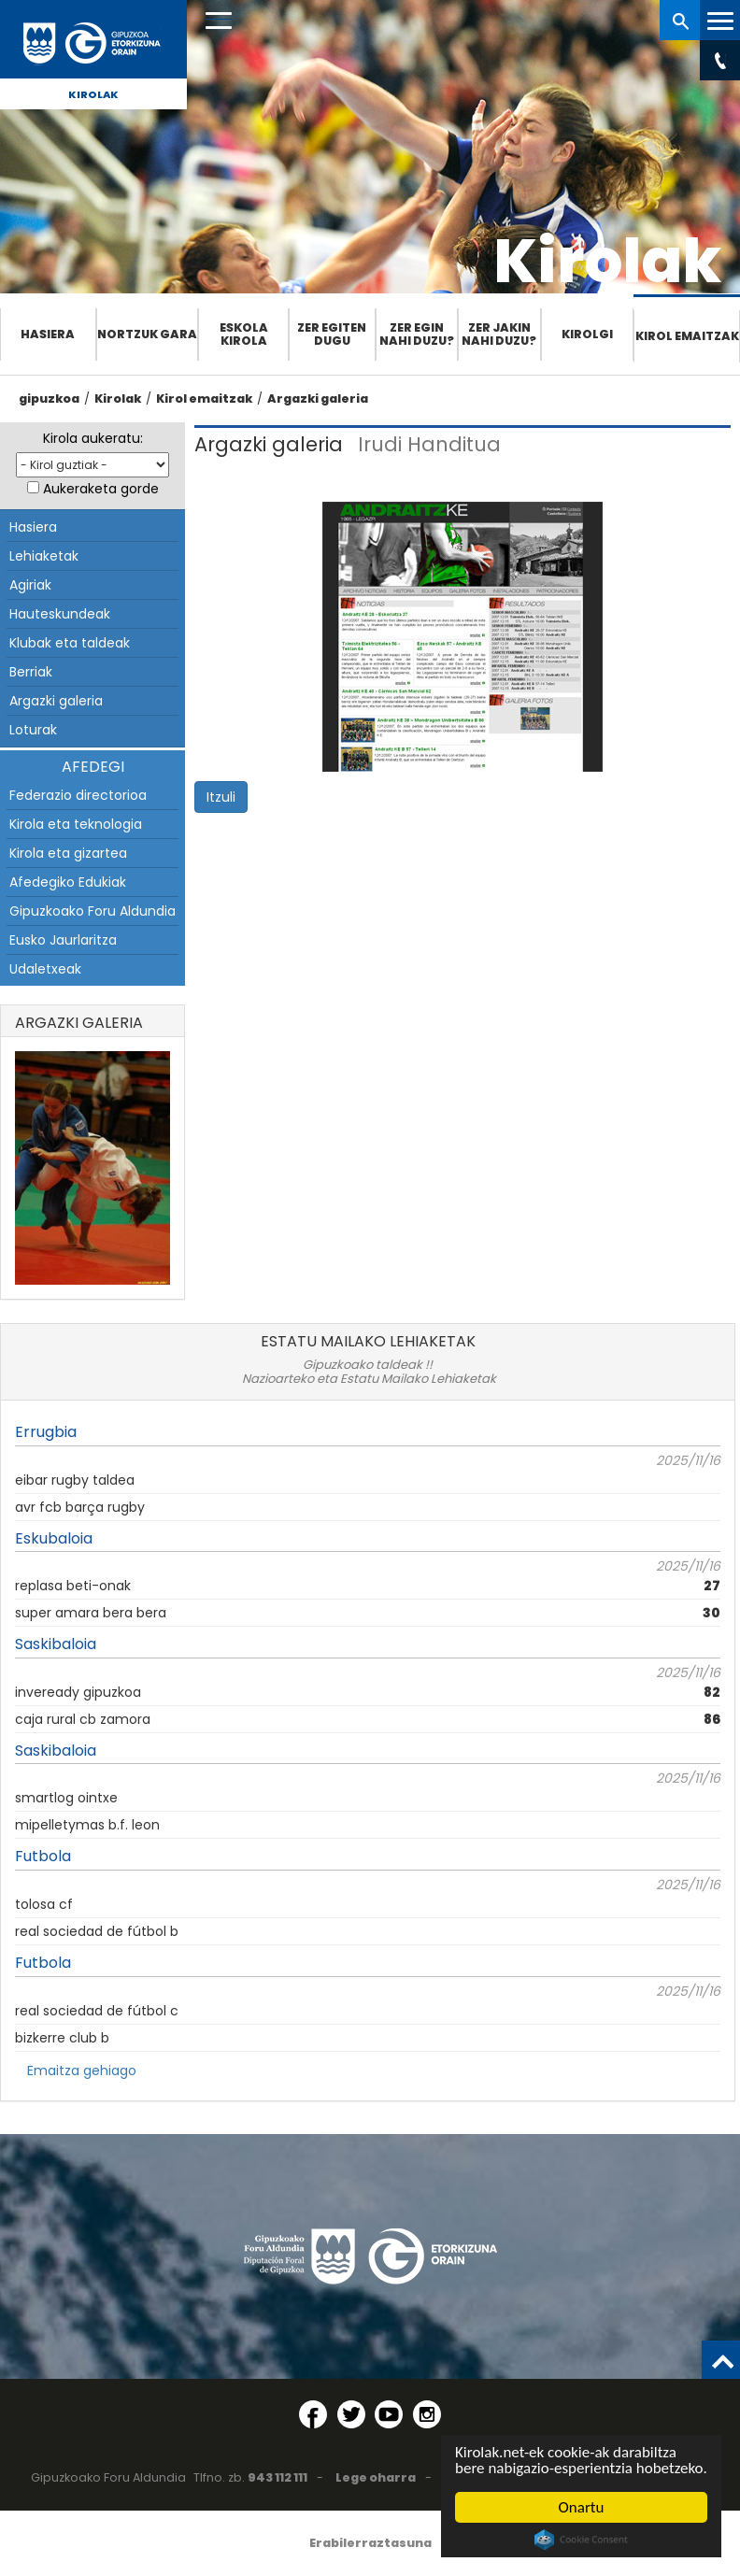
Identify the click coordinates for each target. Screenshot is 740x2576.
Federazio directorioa (78, 795)
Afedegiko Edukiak (67, 882)
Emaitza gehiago (81, 2070)
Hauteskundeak (59, 614)
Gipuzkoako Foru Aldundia (92, 911)
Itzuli (220, 797)
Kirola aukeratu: (93, 438)
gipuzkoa (49, 398)
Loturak (33, 729)
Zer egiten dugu (331, 334)
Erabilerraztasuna (370, 2543)
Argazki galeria (317, 398)
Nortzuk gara (147, 334)
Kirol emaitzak (687, 336)
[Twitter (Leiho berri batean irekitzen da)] (351, 2414)
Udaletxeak (45, 969)
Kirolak (93, 94)
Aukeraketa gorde (101, 488)
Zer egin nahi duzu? (416, 334)
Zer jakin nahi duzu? (499, 334)
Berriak (30, 671)
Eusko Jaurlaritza (63, 940)
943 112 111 (277, 2477)
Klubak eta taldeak (69, 642)
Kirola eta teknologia (75, 824)
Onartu (582, 2507)
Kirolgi (587, 334)
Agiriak (30, 585)
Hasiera (48, 334)
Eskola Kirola (244, 334)
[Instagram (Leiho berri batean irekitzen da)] (427, 2414)
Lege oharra (375, 2477)
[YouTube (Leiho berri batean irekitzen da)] (389, 2414)
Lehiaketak (43, 556)
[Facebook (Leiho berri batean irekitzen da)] (313, 2414)
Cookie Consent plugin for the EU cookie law (581, 2539)
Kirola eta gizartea (68, 853)
